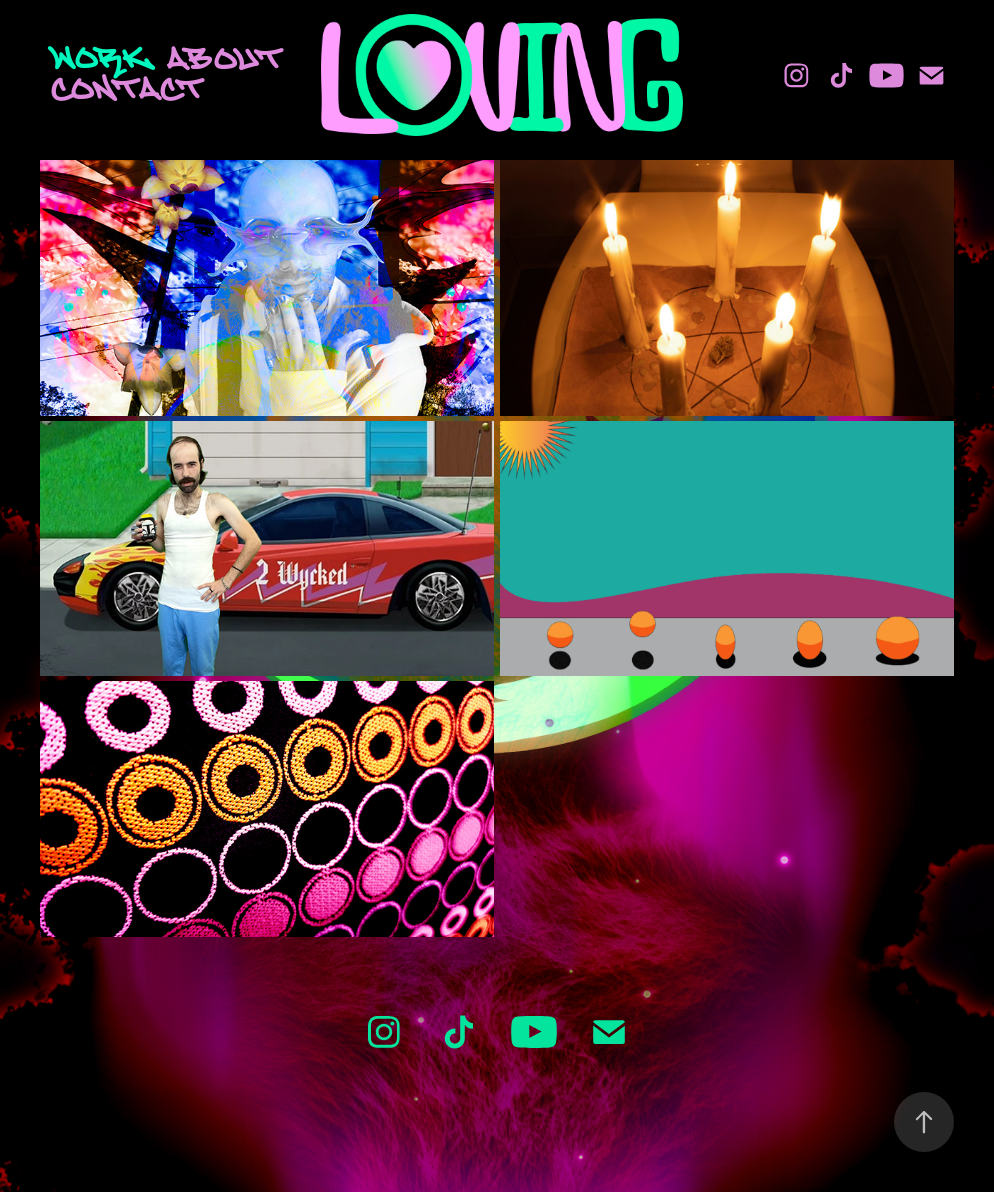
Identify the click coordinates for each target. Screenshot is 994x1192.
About (225, 58)
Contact (128, 88)
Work (100, 57)
